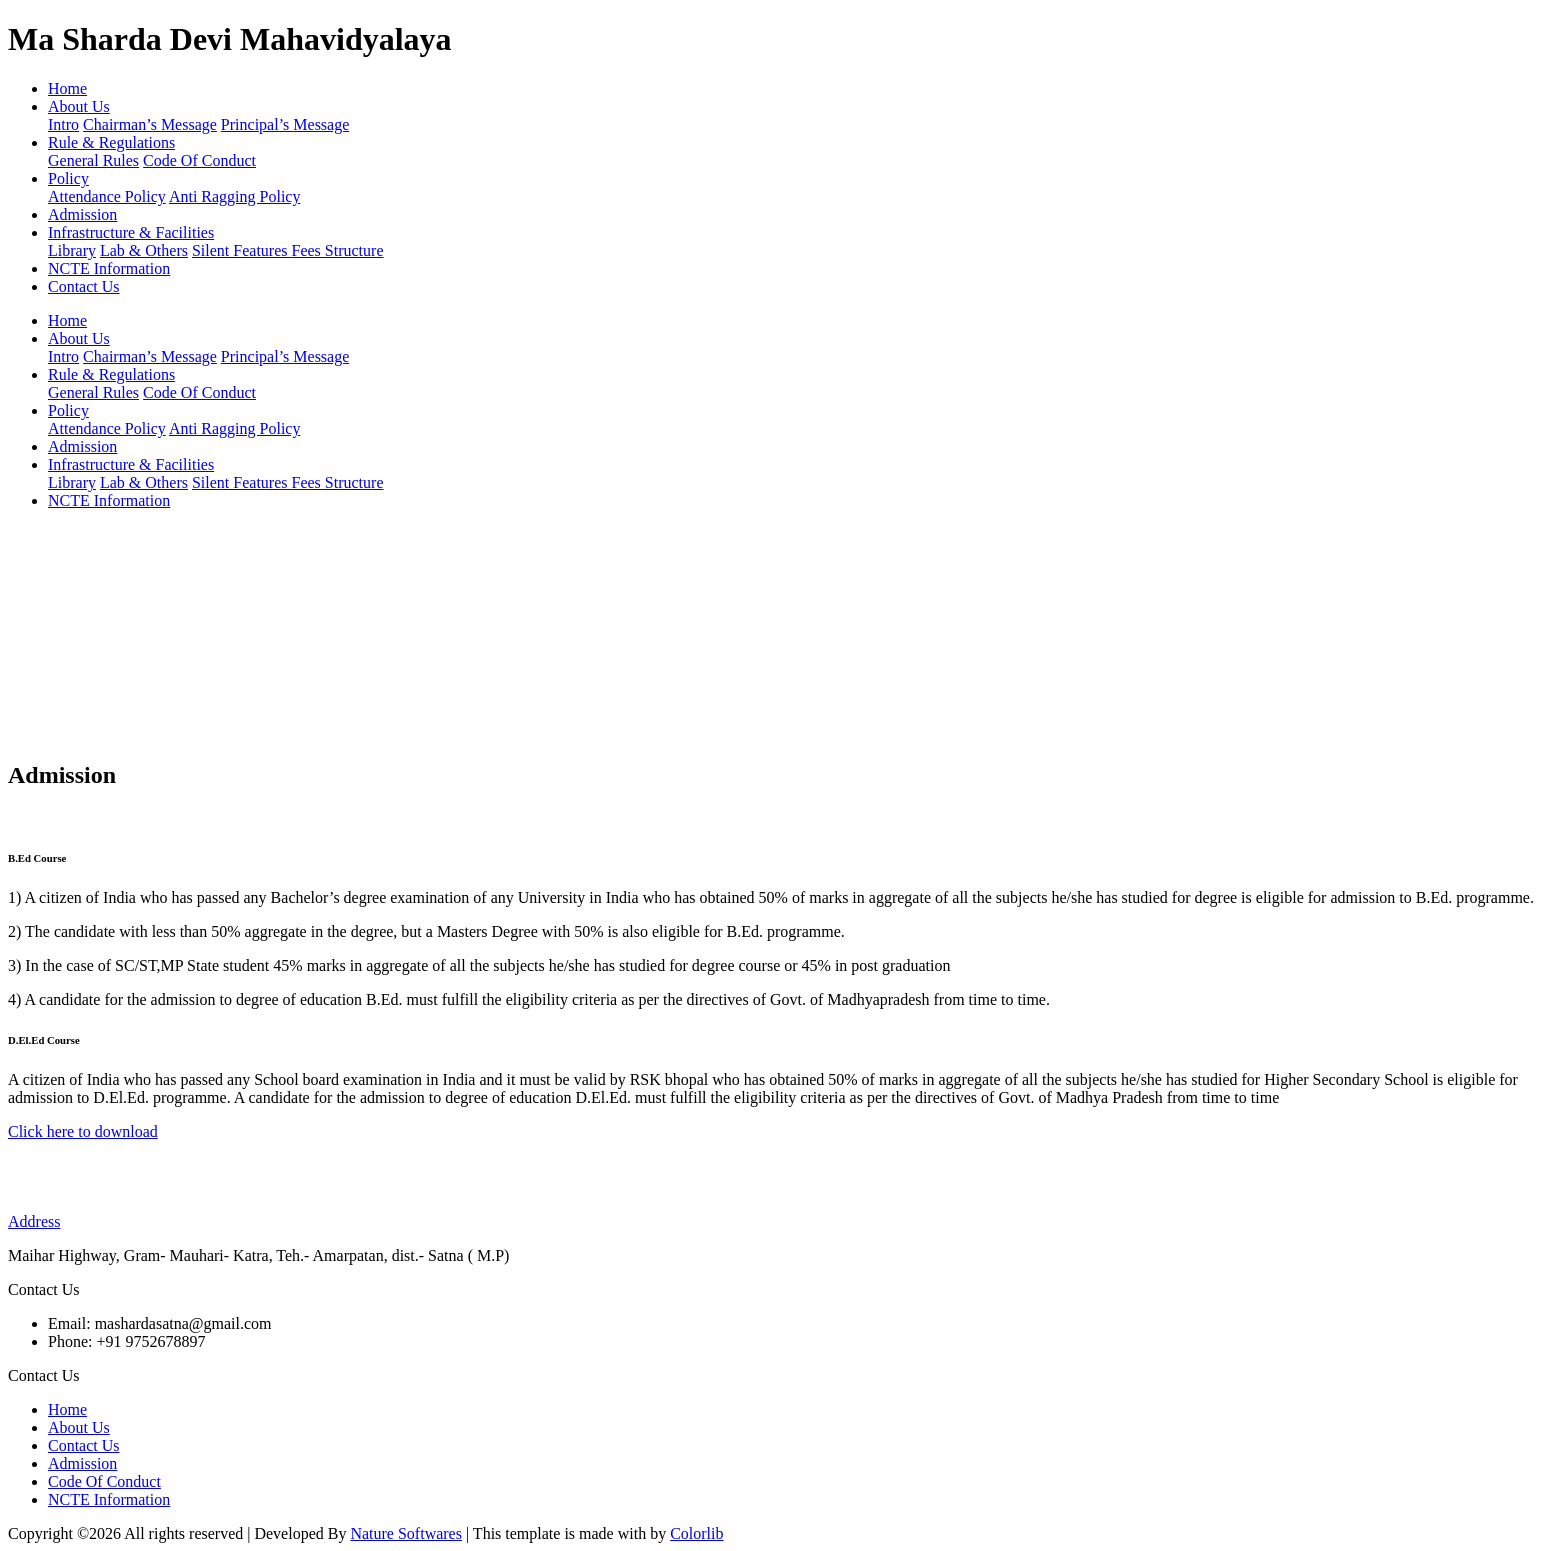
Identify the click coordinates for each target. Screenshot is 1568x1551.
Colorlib (696, 1533)
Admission (82, 214)
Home (67, 88)
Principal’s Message (285, 124)
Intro (63, 124)
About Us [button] (79, 106)
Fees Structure (338, 250)
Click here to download (83, 1131)
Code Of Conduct (199, 160)
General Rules (93, 160)
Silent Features (242, 250)
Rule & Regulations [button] (111, 142)
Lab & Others (144, 250)
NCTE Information (109, 268)
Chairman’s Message (150, 124)
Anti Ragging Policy (235, 196)
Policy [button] (68, 178)
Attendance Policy (107, 196)
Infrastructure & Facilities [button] (131, 232)
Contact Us (84, 286)
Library (72, 250)
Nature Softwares (406, 1533)
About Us (79, 1427)
